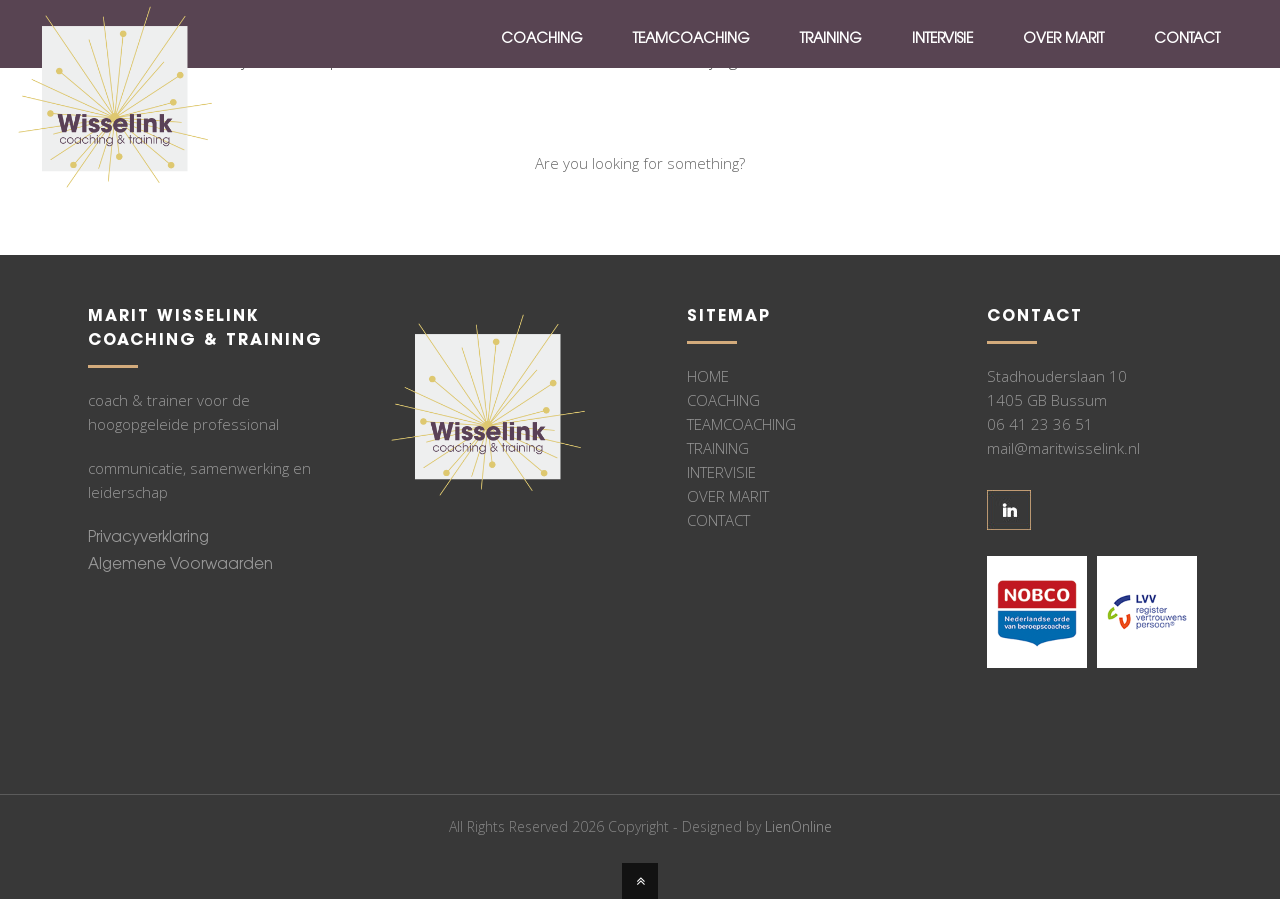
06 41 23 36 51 (1040, 424)
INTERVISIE (721, 472)
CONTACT (718, 520)
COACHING (723, 400)
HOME (708, 376)
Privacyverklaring (148, 538)
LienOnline (798, 826)
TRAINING (718, 448)
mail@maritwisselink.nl (1063, 448)
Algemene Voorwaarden (180, 565)
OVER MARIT (728, 496)
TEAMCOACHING (741, 424)
